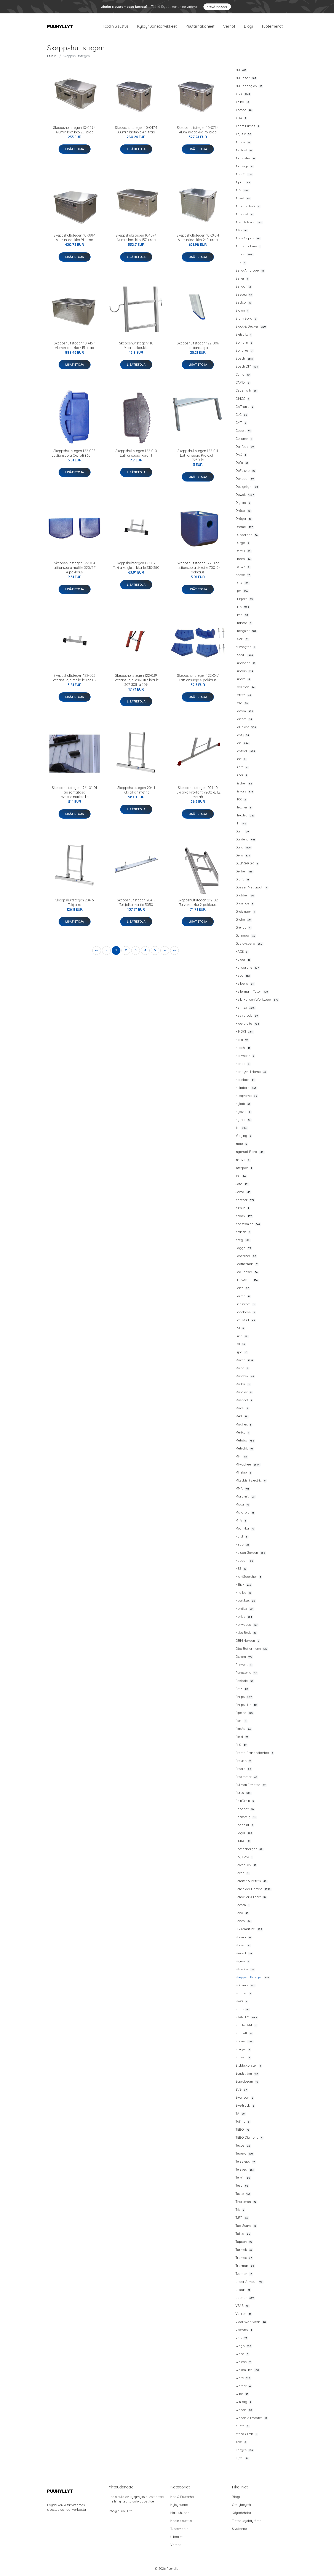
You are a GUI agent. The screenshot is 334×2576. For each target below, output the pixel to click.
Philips (244, 1697)
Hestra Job (247, 1015)
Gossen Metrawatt (251, 887)
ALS (242, 190)
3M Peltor (246, 78)
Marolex (244, 1392)
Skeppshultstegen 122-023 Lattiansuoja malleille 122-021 (74, 677)
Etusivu (52, 56)
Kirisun (242, 1208)
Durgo (242, 543)
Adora (243, 142)
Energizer (246, 631)
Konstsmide (248, 1224)
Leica (242, 1288)
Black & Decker (251, 326)
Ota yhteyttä (241, 2505)
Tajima (243, 2121)
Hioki (242, 1040)
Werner (243, 2386)
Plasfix (243, 1729)
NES (241, 1568)
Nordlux (244, 1608)
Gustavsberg (249, 943)
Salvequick (246, 1865)
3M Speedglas (249, 86)
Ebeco (243, 559)
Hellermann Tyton (252, 991)
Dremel (244, 527)
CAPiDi (243, 382)
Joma (243, 1192)
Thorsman (246, 2202)
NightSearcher (248, 1576)
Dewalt (245, 495)
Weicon (243, 2362)
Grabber (245, 895)
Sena (242, 1913)
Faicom (244, 719)
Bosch (244, 358)
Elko (242, 607)
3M (241, 70)
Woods (244, 2410)
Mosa (242, 1504)
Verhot (229, 26)
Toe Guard (246, 2226)
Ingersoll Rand (250, 1152)
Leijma (243, 1296)
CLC (241, 415)
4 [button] (145, 950)
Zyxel (242, 2458)
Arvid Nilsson (249, 222)
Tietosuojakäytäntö (247, 2521)
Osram (244, 1656)
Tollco (243, 2234)
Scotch (242, 1905)
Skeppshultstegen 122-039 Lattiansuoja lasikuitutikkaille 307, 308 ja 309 (136, 680)
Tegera (244, 2153)
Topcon (244, 2242)
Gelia (243, 855)
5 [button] (155, 950)
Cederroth (246, 391)
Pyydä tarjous (217, 6)
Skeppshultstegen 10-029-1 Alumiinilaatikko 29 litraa (74, 129)
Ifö (241, 1128)
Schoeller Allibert (251, 1897)
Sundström (247, 2073)
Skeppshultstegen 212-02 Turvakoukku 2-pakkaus (198, 902)
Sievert (244, 1953)
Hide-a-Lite (247, 1023)
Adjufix (243, 134)
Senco (243, 1921)
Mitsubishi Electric (251, 1480)
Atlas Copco (248, 238)
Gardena (245, 839)
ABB (243, 94)
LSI (240, 1328)
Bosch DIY (247, 366)
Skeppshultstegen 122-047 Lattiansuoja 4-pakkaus (198, 677)
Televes (245, 2169)
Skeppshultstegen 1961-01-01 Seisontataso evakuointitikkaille (74, 792)
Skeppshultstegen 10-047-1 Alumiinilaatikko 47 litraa (136, 129)
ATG (241, 230)
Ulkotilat (176, 2537)
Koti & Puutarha (182, 2497)
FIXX (241, 799)
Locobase (245, 1312)
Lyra (241, 1352)
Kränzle (243, 1232)
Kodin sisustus (181, 2521)
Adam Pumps (247, 126)
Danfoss (245, 447)
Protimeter (246, 1777)
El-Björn (244, 599)
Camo (243, 374)
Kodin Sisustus (115, 26)
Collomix (244, 439)
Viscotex (244, 2330)
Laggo (243, 1248)
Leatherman (247, 1264)
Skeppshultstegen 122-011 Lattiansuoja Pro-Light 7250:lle (197, 455)
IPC (241, 1176)
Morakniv (245, 1496)
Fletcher (243, 807)
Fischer (244, 783)
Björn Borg (246, 318)
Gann (242, 831)
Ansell (243, 198)
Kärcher (245, 1200)
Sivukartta (239, 2529)
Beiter (242, 278)
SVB (241, 2089)
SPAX (241, 2001)
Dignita (243, 503)
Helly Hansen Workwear (257, 999)
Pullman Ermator (251, 1785)
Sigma (242, 1961)
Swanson (244, 2097)
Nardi (242, 1536)
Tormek (244, 2250)
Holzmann (245, 1056)
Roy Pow (244, 1857)
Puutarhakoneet (199, 26)
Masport (244, 1400)
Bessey (244, 294)
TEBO (242, 2129)
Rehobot (245, 1809)
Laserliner (246, 1256)
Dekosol (245, 479)
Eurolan (244, 671)
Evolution (245, 687)
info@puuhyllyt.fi (121, 2511)
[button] (164, 950)
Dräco (243, 511)
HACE (242, 951)
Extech (243, 695)
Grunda (243, 927)
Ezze (242, 703)
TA (240, 2113)
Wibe (242, 2394)
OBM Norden (247, 1640)
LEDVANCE (247, 1280)
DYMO (243, 551)
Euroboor (245, 663)
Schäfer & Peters (251, 1881)
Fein (242, 743)
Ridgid (244, 1833)
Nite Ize (243, 1592)
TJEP (242, 2218)
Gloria (242, 879)
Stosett (243, 2057)
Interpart (244, 1168)
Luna (242, 1336)
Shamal (243, 1937)
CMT (241, 423)
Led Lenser (247, 1272)
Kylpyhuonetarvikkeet (157, 26)
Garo (243, 847)
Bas (240, 262)
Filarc (242, 767)
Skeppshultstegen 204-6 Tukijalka (74, 902)
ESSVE (244, 655)
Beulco (243, 302)
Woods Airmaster (251, 2418)
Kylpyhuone (179, 2505)
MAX (242, 1416)
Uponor (245, 2298)
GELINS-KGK (247, 863)
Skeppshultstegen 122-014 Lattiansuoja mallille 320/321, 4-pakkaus (74, 567)
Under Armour (249, 2282)
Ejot (242, 591)
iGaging (243, 1136)
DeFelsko (245, 471)
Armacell (244, 214)
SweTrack (245, 2105)
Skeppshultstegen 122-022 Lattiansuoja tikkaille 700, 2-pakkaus (198, 567)
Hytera (243, 1120)
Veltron (243, 2314)
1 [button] (116, 950)
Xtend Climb (246, 2434)
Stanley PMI (246, 2025)
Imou (241, 1144)
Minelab (243, 1472)
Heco (243, 975)
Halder (243, 959)
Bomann (244, 342)
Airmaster (245, 158)
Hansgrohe (247, 967)
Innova (243, 1160)
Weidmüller (247, 2370)
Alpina (243, 182)
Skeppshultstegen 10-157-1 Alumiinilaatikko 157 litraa (136, 237)
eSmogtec (245, 647)
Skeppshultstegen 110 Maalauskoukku (136, 345)
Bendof (243, 286)
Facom (244, 711)
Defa (242, 463)
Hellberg (245, 983)
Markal (243, 1384)
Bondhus (244, 350)
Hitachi (243, 1048)
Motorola (245, 1512)
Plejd (242, 1737)
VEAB (242, 2306)
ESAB (242, 639)
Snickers (245, 1985)
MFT (241, 1456)
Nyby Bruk (246, 1632)
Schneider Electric (253, 1889)
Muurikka (245, 1528)
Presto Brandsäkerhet (254, 1753)
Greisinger (245, 911)
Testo (243, 2194)
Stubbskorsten (248, 2065)
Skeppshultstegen (252, 1977)
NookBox (245, 1600)
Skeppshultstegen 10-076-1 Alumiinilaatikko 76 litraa (198, 129)
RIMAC (243, 1841)
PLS (241, 1745)
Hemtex (245, 1007)
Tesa (242, 2186)
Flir (241, 823)
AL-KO (244, 174)
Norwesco (247, 1624)
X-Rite (242, 2426)
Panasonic (246, 1673)
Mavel (242, 1408)
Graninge (244, 903)
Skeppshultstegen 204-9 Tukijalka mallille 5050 (136, 902)
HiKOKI (244, 1032)
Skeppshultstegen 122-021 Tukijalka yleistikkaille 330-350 (136, 565)
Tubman (244, 2274)
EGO (242, 583)
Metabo (245, 1440)
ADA (241, 118)
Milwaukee (248, 1464)
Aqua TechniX (247, 206)
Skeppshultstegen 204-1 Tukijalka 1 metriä (136, 790)
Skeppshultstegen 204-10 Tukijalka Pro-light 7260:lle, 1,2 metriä (198, 792)
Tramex (244, 2258)
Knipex (244, 1216)
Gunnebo (245, 935)
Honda (243, 1064)
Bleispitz (243, 334)
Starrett (244, 2033)
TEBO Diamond (249, 2137)
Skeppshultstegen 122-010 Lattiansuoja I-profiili (136, 453)
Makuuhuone (179, 2513)
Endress (243, 623)
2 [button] (126, 950)
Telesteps (245, 2161)
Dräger (243, 519)
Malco (242, 1368)
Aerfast (244, 150)
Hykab (243, 1104)
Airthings (244, 166)
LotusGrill (245, 1320)
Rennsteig (246, 1817)
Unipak (243, 2290)
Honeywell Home (251, 1072)
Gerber (244, 871)
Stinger (243, 2049)
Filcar (241, 775)
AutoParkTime (248, 246)
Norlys (244, 1616)
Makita (244, 1360)
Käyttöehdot (241, 2513)
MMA (242, 1488)
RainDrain (245, 1801)
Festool (245, 751)
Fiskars (244, 791)
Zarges (244, 2450)
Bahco (244, 254)
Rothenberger (249, 1849)
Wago (243, 2346)
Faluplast (246, 727)
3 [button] (135, 950)
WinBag (243, 2402)
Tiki (240, 2210)
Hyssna (243, 1112)
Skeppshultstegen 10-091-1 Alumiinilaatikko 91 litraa (75, 237)
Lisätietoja (74, 149)
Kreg (243, 1240)
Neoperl (244, 1560)
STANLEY (246, 2017)
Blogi (248, 26)
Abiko (242, 102)
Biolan (242, 310)
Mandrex (245, 1376)
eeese (243, 575)
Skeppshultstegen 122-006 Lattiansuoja (198, 345)
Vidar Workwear (251, 2322)
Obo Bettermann (251, 1648)
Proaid (243, 1769)
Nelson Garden (250, 1552)
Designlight (247, 487)
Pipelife (244, 1713)
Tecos (243, 2145)
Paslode (244, 1681)
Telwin (243, 2177)
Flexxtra (245, 815)
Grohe (243, 919)
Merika (242, 1432)
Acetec (244, 110)
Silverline (245, 1969)
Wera (243, 2378)
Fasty (242, 735)
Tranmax (245, 2266)
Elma (242, 615)
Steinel (244, 2041)
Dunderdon (247, 535)
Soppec (243, 1993)
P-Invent (244, 1664)
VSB (241, 2338)
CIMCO (242, 399)
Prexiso (243, 1761)
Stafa (242, 2009)
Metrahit (244, 1448)
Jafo (242, 1184)
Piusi (241, 1721)
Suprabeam (247, 2081)
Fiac (241, 759)
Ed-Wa (243, 567)
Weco (242, 2354)
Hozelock (245, 1080)
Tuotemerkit (272, 26)
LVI (240, 1344)
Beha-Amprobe (250, 270)
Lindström (245, 1304)
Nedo (242, 1544)
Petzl (242, 1689)
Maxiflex (243, 1424)
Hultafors (246, 1088)
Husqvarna (246, 1096)
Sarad (242, 1873)
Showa (243, 1945)
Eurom (243, 679)
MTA (241, 1520)
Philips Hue (246, 1705)
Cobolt (243, 431)
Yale (241, 2442)
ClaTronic (244, 407)
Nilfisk (243, 1584)
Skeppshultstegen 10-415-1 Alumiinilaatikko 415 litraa (74, 345)
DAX (241, 455)
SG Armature (249, 1929)
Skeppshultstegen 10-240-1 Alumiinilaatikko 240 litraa (198, 237)
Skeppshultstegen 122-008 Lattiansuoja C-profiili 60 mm (74, 453)
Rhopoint (244, 1825)
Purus (243, 1793)
